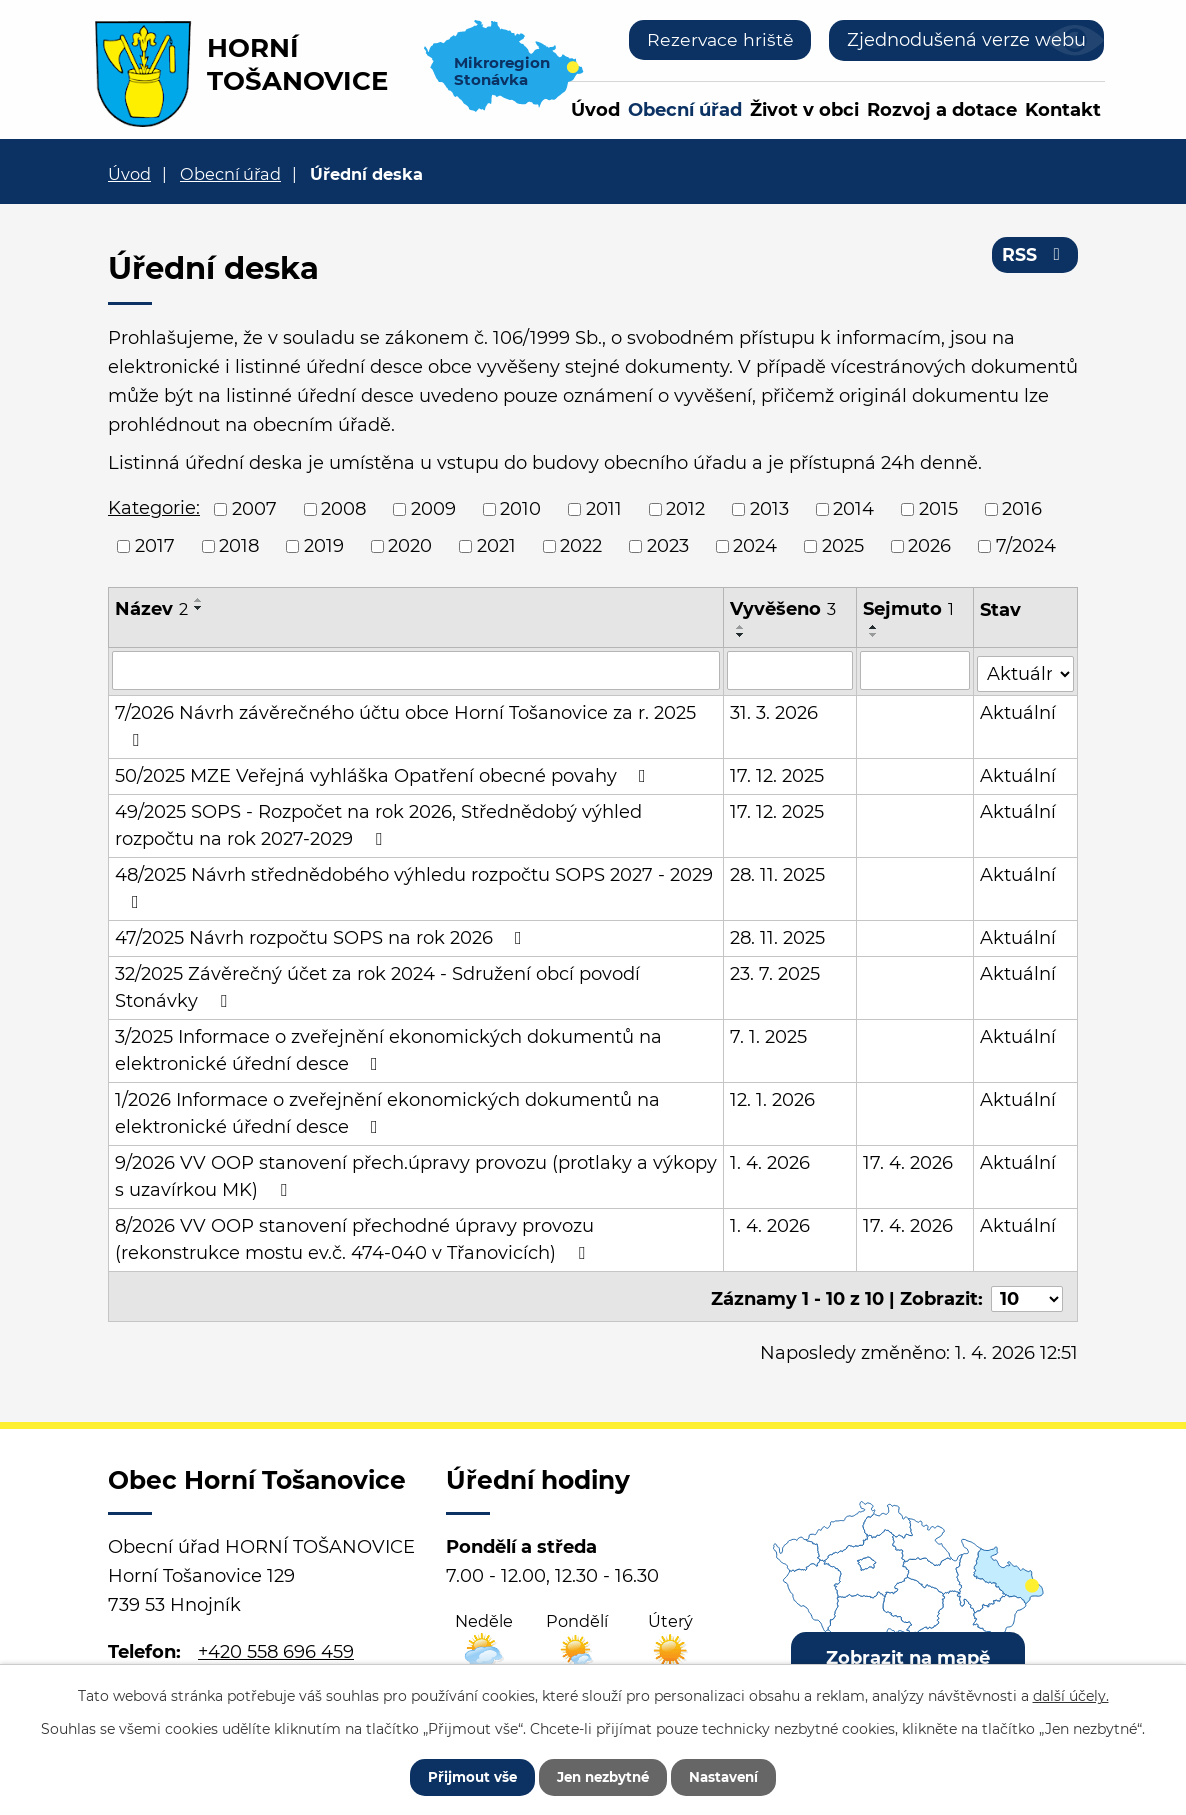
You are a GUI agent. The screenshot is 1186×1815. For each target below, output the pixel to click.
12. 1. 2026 (773, 1097)
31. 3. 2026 (775, 710)
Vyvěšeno (784, 609)
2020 (410, 546)
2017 (155, 546)
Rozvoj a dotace (942, 110)
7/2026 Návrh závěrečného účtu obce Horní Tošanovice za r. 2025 (405, 722)
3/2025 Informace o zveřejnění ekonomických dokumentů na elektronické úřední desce (388, 1047)
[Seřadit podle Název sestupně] (199, 608)
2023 (668, 546)
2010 (520, 509)
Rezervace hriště (718, 40)
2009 (433, 509)
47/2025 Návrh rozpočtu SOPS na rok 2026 (322, 935)
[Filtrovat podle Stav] (1026, 668)
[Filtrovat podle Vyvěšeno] (791, 670)
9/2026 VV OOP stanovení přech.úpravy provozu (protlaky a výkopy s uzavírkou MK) (416, 1173)
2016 (1022, 509)
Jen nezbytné (602, 1775)
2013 (769, 509)
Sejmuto (908, 609)
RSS (1034, 258)
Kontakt (1063, 110)
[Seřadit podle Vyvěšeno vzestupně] (742, 627)
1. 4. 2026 (771, 1160)
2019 (324, 546)
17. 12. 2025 (778, 773)
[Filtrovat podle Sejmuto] (915, 670)
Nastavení (735, 1775)
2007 (254, 509)
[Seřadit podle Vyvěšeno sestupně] (742, 635)
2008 (343, 509)
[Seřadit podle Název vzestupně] (199, 600)
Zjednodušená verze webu (966, 40)
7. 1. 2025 (769, 1034)
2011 (604, 509)
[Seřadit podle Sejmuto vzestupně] (874, 627)
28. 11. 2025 (778, 872)
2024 (755, 546)
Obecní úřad (685, 110)
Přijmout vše (460, 1775)
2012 (685, 509)
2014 (853, 509)
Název (151, 609)
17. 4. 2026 (908, 1160)
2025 (843, 546)
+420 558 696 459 (276, 1643)
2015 (938, 509)
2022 (581, 546)
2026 (929, 546)
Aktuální (1019, 710)
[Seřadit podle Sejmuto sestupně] (874, 635)
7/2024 (1026, 546)
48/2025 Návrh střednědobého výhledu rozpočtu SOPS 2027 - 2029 (414, 884)
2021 (496, 546)
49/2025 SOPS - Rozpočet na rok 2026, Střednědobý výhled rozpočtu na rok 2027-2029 (378, 822)
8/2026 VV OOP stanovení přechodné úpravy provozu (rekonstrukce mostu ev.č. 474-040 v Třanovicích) (354, 1236)
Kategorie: (154, 508)
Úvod (595, 110)
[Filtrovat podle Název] (416, 670)
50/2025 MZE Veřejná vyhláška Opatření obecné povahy (384, 773)
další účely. (1071, 1693)
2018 (239, 546)
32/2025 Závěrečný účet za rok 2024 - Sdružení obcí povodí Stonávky (377, 984)
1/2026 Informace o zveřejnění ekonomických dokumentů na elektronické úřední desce (387, 1110)
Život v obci (804, 110)
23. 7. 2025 (776, 971)
